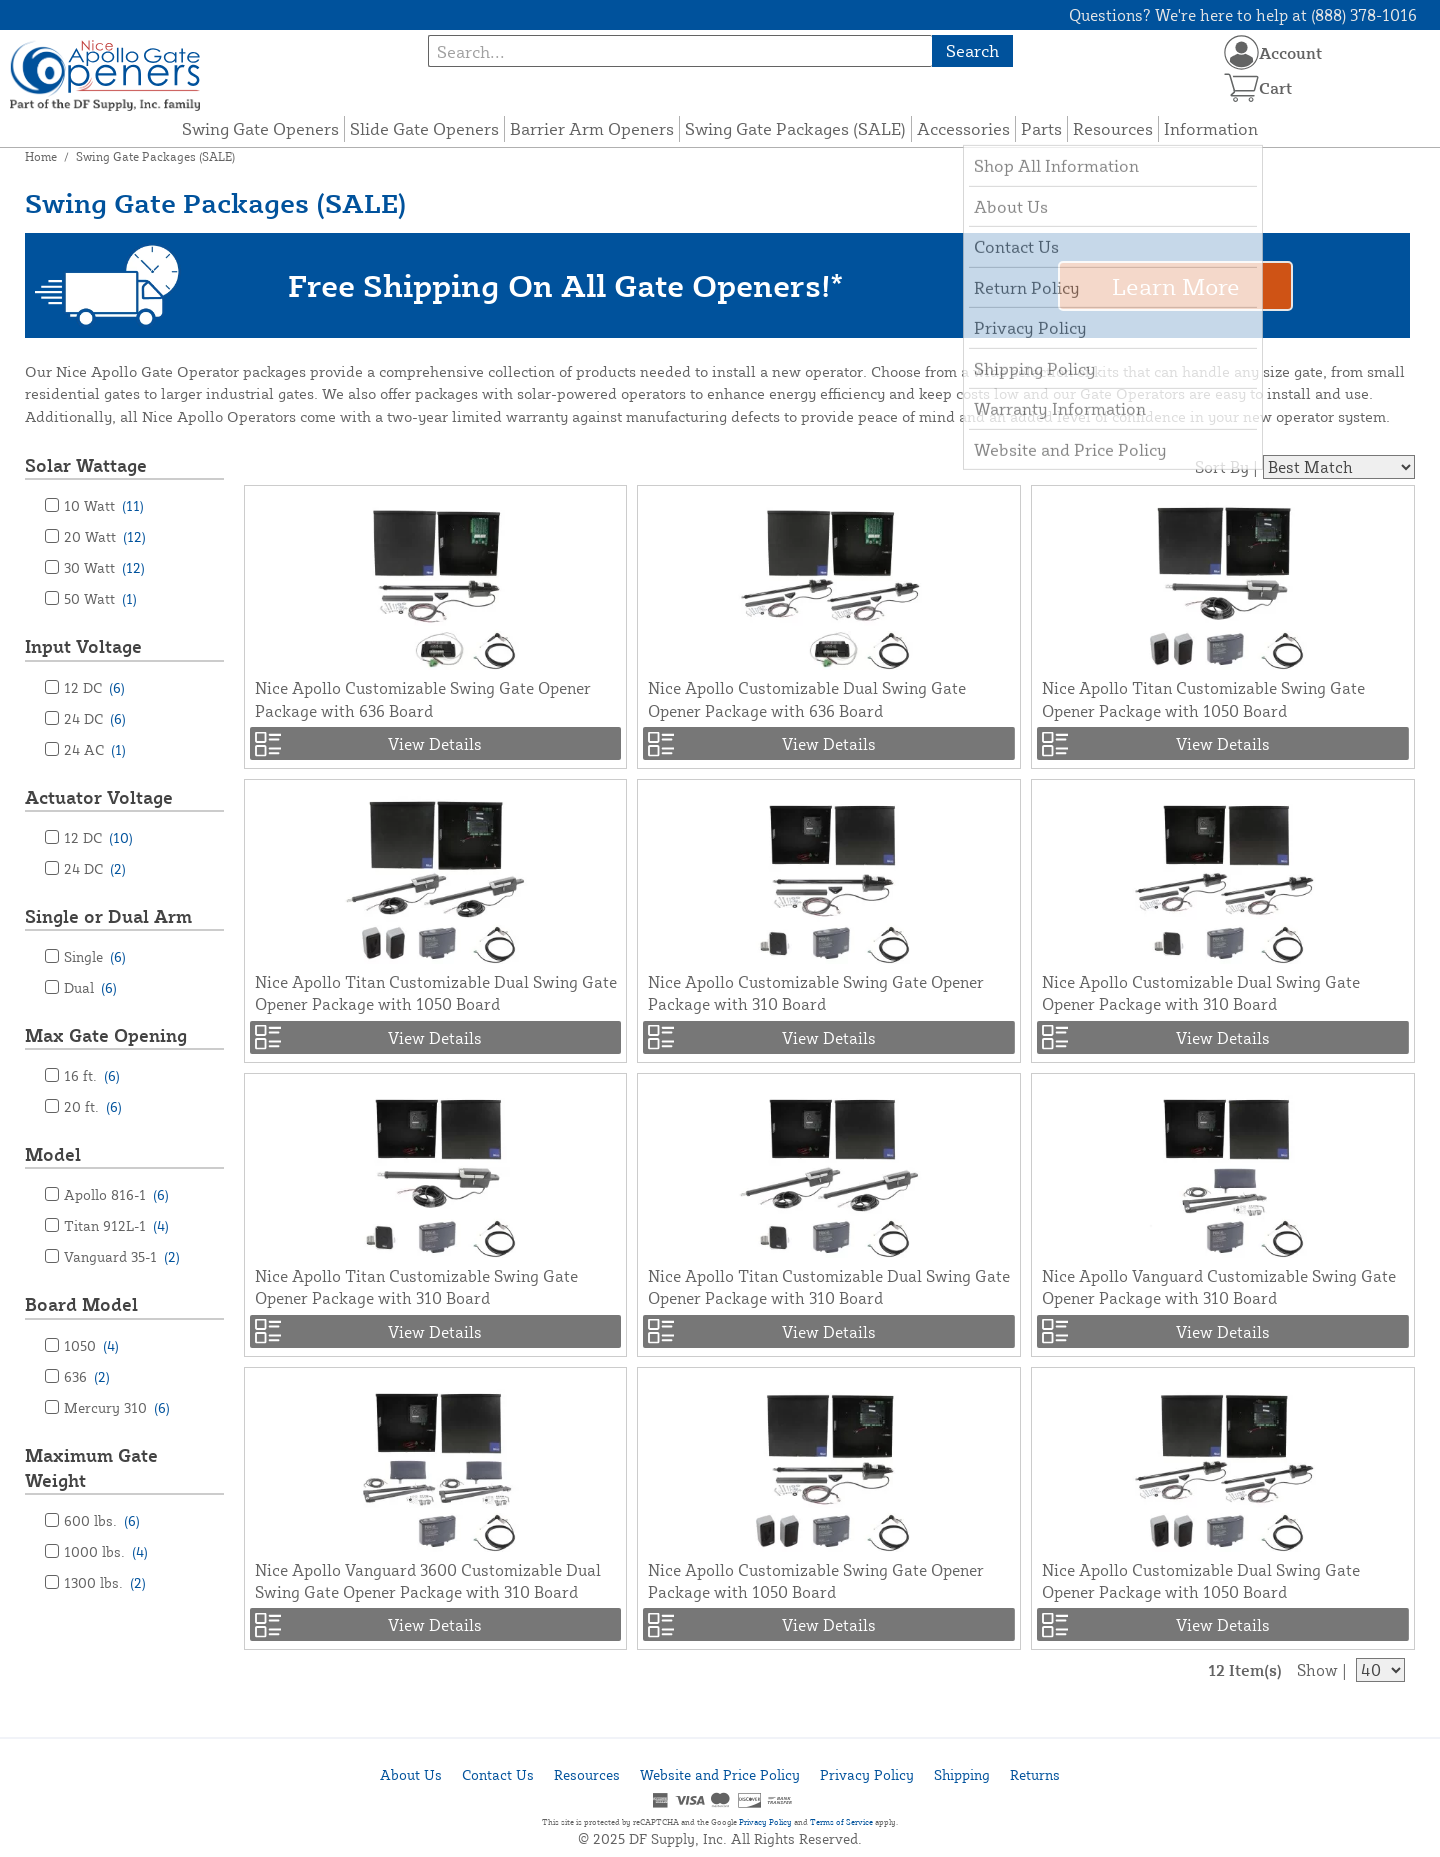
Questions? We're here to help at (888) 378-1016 (1243, 15)
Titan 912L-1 (116, 1225)
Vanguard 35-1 (122, 1256)
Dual (90, 987)
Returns (1035, 1774)
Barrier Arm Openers (592, 128)
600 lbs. (102, 1520)
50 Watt (100, 598)
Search (972, 50)
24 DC (95, 718)
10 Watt (104, 505)
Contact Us (498, 1774)
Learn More (1176, 286)
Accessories (963, 128)
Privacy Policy (867, 1774)
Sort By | (1226, 467)
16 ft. (92, 1075)
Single (95, 956)
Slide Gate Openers (424, 128)
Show (1317, 1670)
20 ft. (93, 1106)
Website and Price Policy (720, 1774)
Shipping (962, 1774)
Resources (1113, 128)
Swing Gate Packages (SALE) (795, 128)
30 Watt (104, 567)
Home (41, 156)
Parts (1041, 128)
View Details (435, 744)
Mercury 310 (117, 1407)
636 (87, 1376)
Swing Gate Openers (260, 128)
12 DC (94, 687)
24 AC (95, 749)
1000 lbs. (106, 1551)
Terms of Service (841, 1822)
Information (1211, 128)
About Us (411, 1774)
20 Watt (105, 536)
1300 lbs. (105, 1582)
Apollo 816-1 (116, 1194)
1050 (91, 1345)
